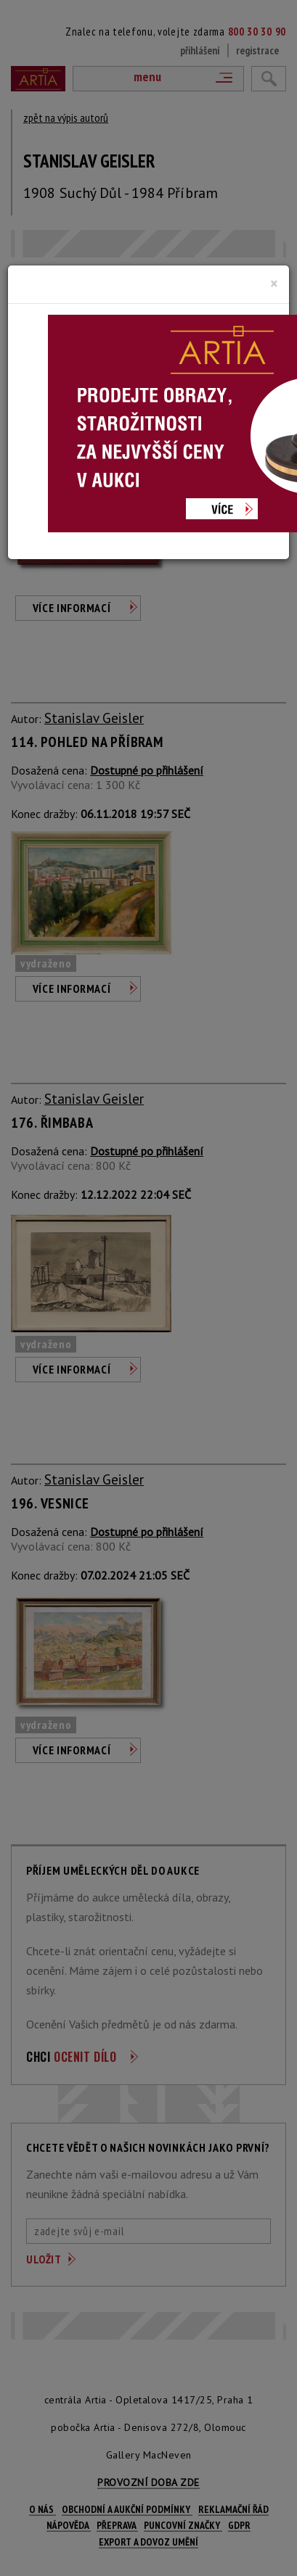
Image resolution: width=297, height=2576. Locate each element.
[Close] (274, 283)
